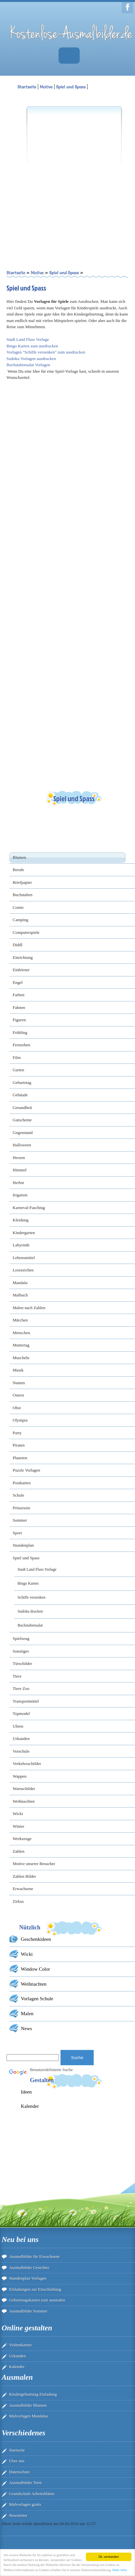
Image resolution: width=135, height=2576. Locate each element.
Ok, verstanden (109, 2557)
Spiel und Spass (71, 86)
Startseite (17, 2450)
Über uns (16, 2460)
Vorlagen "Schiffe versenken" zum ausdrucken (46, 352)
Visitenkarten (20, 2344)
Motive (46, 86)
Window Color (35, 1969)
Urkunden (17, 2355)
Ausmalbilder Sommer (28, 2311)
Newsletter (18, 2515)
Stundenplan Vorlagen (28, 2278)
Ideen (26, 2091)
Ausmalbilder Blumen (28, 2405)
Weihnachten (34, 1984)
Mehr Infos (119, 2570)
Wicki (27, 1954)
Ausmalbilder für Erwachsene (34, 2256)
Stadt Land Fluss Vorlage (28, 339)
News (26, 2028)
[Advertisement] (61, 177)
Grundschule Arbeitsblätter (32, 2493)
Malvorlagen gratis (25, 2504)
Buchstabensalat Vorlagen (28, 364)
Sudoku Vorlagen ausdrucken (31, 358)
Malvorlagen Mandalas (28, 2416)
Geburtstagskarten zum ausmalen (37, 2300)
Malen (27, 2013)
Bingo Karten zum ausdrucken (32, 345)
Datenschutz (19, 2471)
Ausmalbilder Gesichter (29, 2267)
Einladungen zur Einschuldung (35, 2289)
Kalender (30, 2106)
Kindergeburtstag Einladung (33, 2394)
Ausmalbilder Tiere (25, 2482)
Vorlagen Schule (37, 1998)
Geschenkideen (36, 1939)
